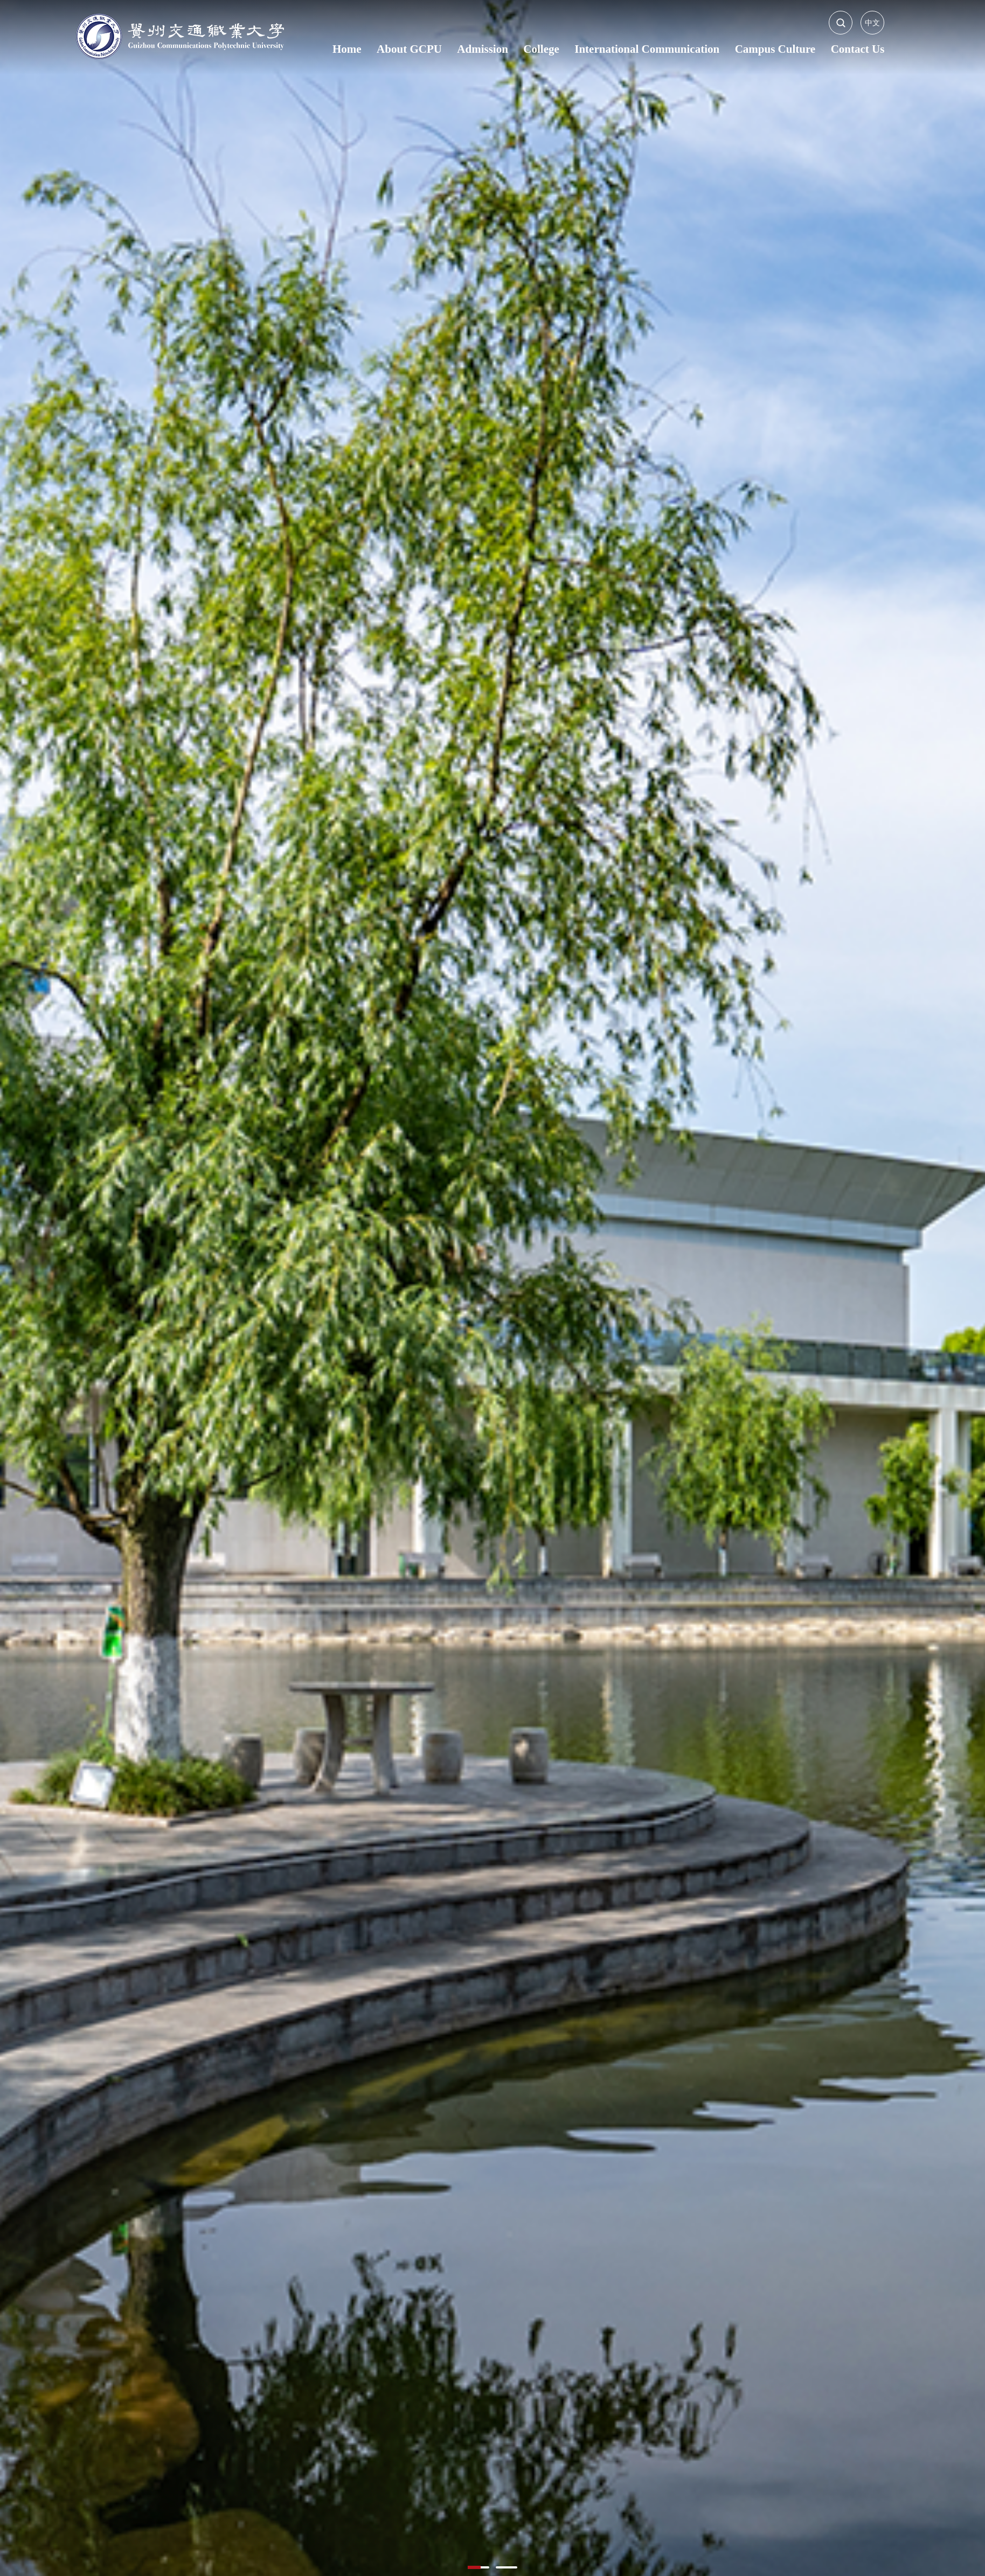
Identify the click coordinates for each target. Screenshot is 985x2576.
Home (347, 49)
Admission (482, 49)
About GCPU (409, 49)
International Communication (646, 49)
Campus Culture (775, 49)
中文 (872, 22)
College (541, 49)
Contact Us (858, 49)
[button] (478, 2567)
